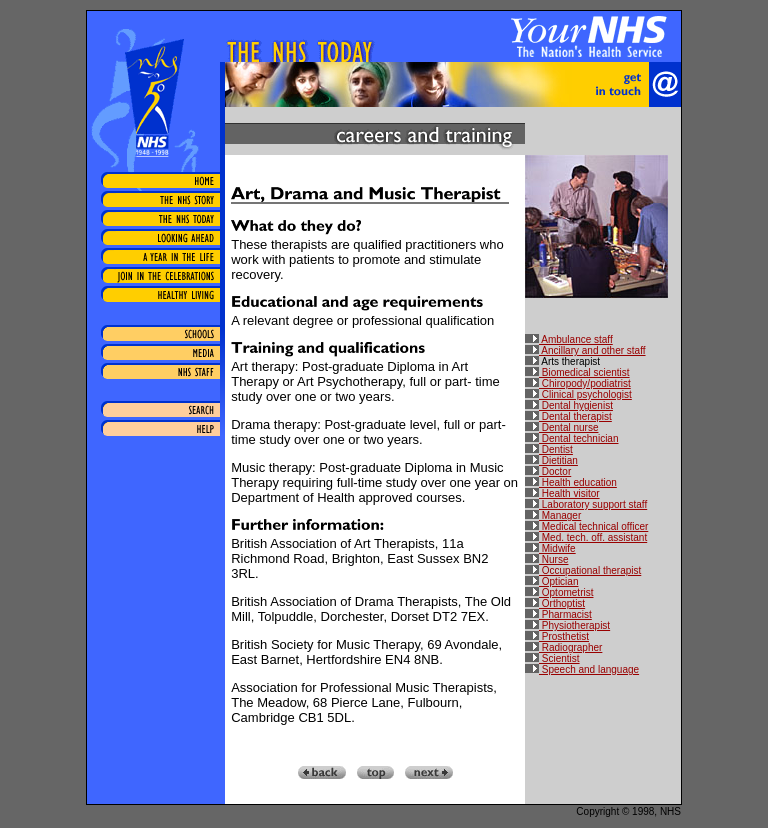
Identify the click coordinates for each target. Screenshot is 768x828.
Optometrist (559, 592)
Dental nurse (561, 427)
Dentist (549, 449)
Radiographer (563, 647)
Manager (553, 515)
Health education (571, 482)
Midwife (550, 548)
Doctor (548, 471)
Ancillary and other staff (585, 350)
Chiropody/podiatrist (578, 383)
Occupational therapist (583, 570)
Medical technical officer (586, 526)
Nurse (546, 559)
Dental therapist (568, 416)
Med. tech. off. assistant (586, 537)
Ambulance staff (569, 339)
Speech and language (582, 669)
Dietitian (551, 460)
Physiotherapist (567, 625)
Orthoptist (555, 603)
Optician (551, 581)
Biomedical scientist (577, 372)
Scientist (552, 658)
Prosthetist (557, 636)
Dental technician (572, 438)
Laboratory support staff (586, 504)
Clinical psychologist (578, 394)
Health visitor (562, 493)
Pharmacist (558, 614)
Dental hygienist (569, 405)
